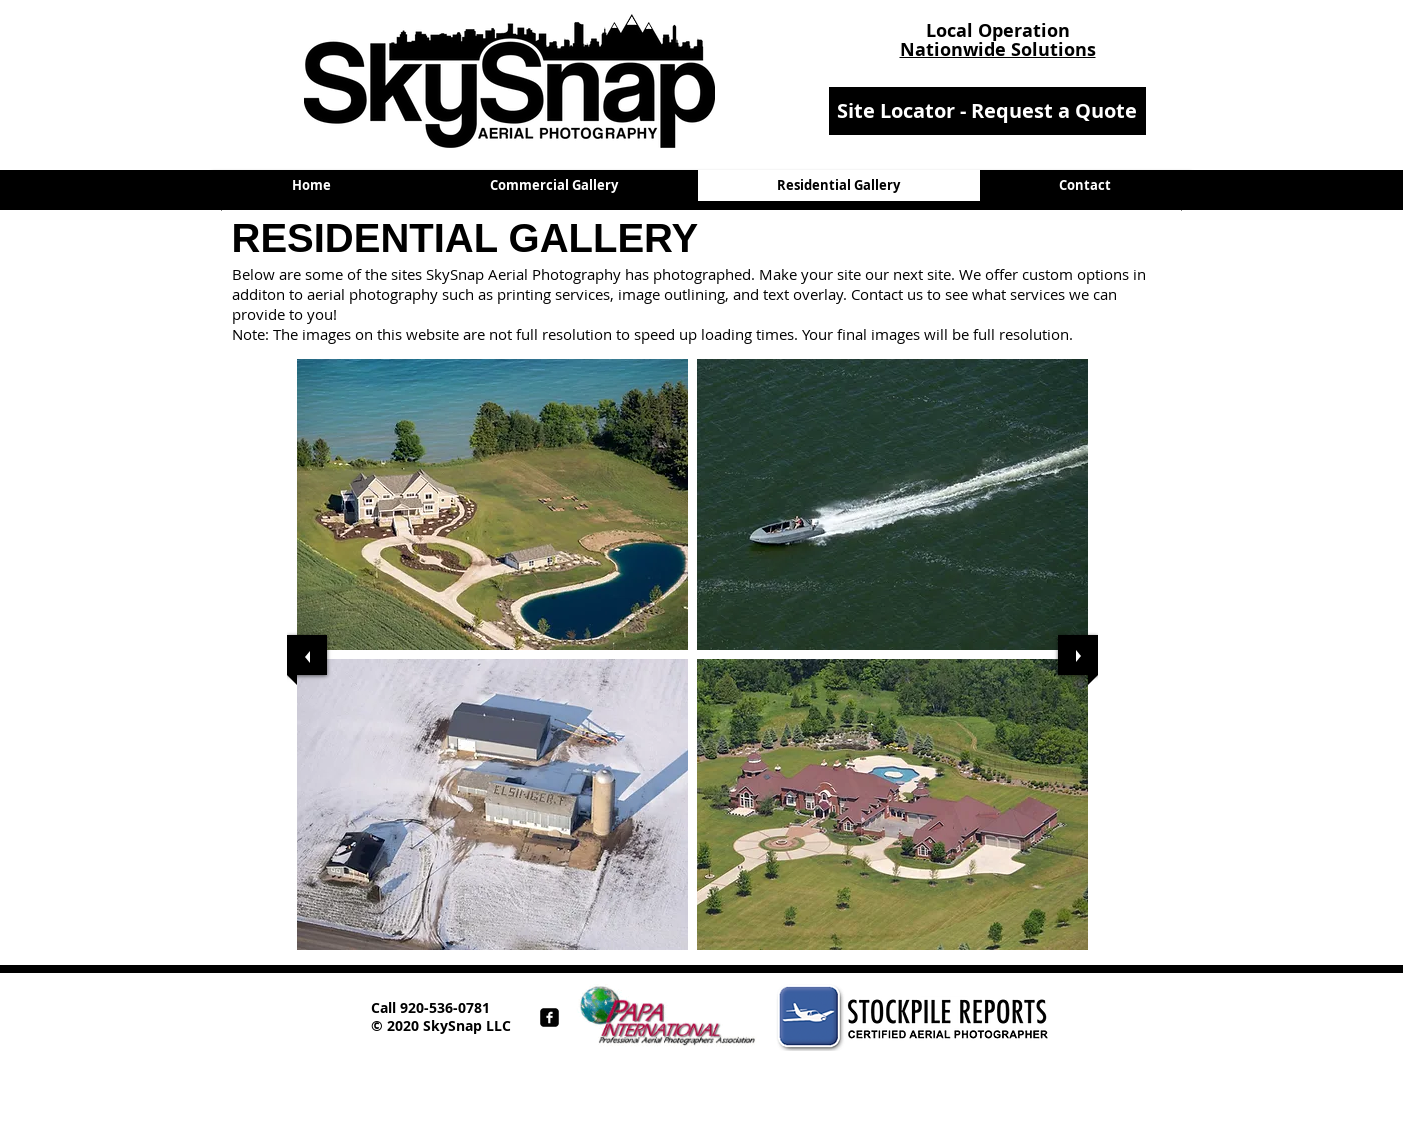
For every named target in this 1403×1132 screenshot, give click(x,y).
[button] (492, 504)
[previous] (307, 655)
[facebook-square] (549, 1017)
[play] (1057, 964)
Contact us (887, 294)
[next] (1078, 655)
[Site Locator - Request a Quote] (987, 111)
